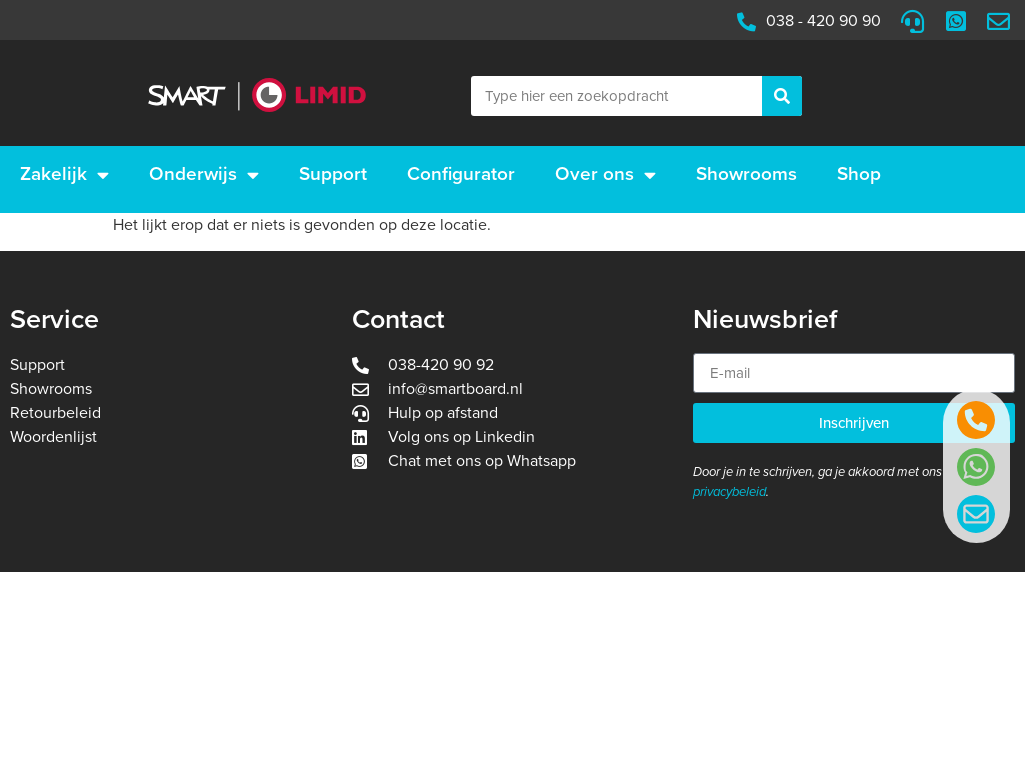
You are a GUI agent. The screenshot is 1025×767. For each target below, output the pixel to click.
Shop (859, 174)
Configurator (461, 174)
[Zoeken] (782, 96)
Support (333, 174)
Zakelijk (64, 174)
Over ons (605, 174)
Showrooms (746, 174)
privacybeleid (729, 492)
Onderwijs (204, 174)
